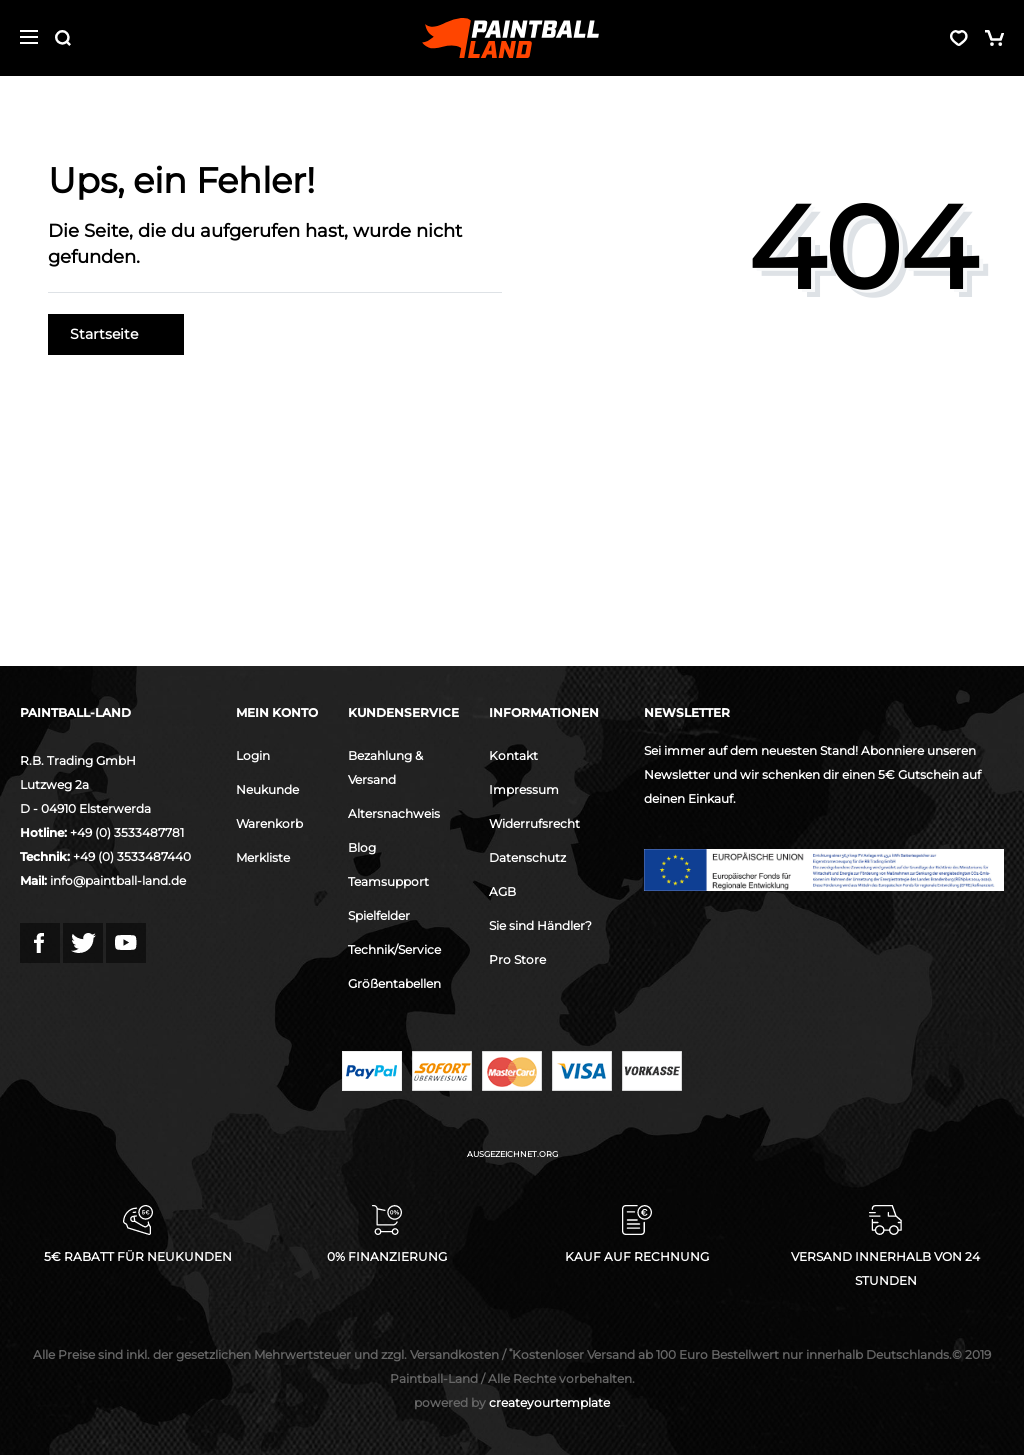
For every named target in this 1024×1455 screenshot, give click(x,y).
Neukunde (267, 789)
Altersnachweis (394, 813)
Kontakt (513, 755)
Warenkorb (269, 823)
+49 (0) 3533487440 (132, 856)
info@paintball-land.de (118, 880)
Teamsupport (388, 881)
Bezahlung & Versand (385, 767)
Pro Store (517, 959)
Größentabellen (394, 983)
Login (253, 755)
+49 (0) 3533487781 (127, 832)
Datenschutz (527, 857)
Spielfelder (379, 915)
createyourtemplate (512, 1402)
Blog (362, 847)
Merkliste (263, 857)
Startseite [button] (116, 334)
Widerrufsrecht (534, 823)
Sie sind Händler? (540, 925)
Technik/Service (394, 949)
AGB (502, 891)
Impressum (524, 789)
